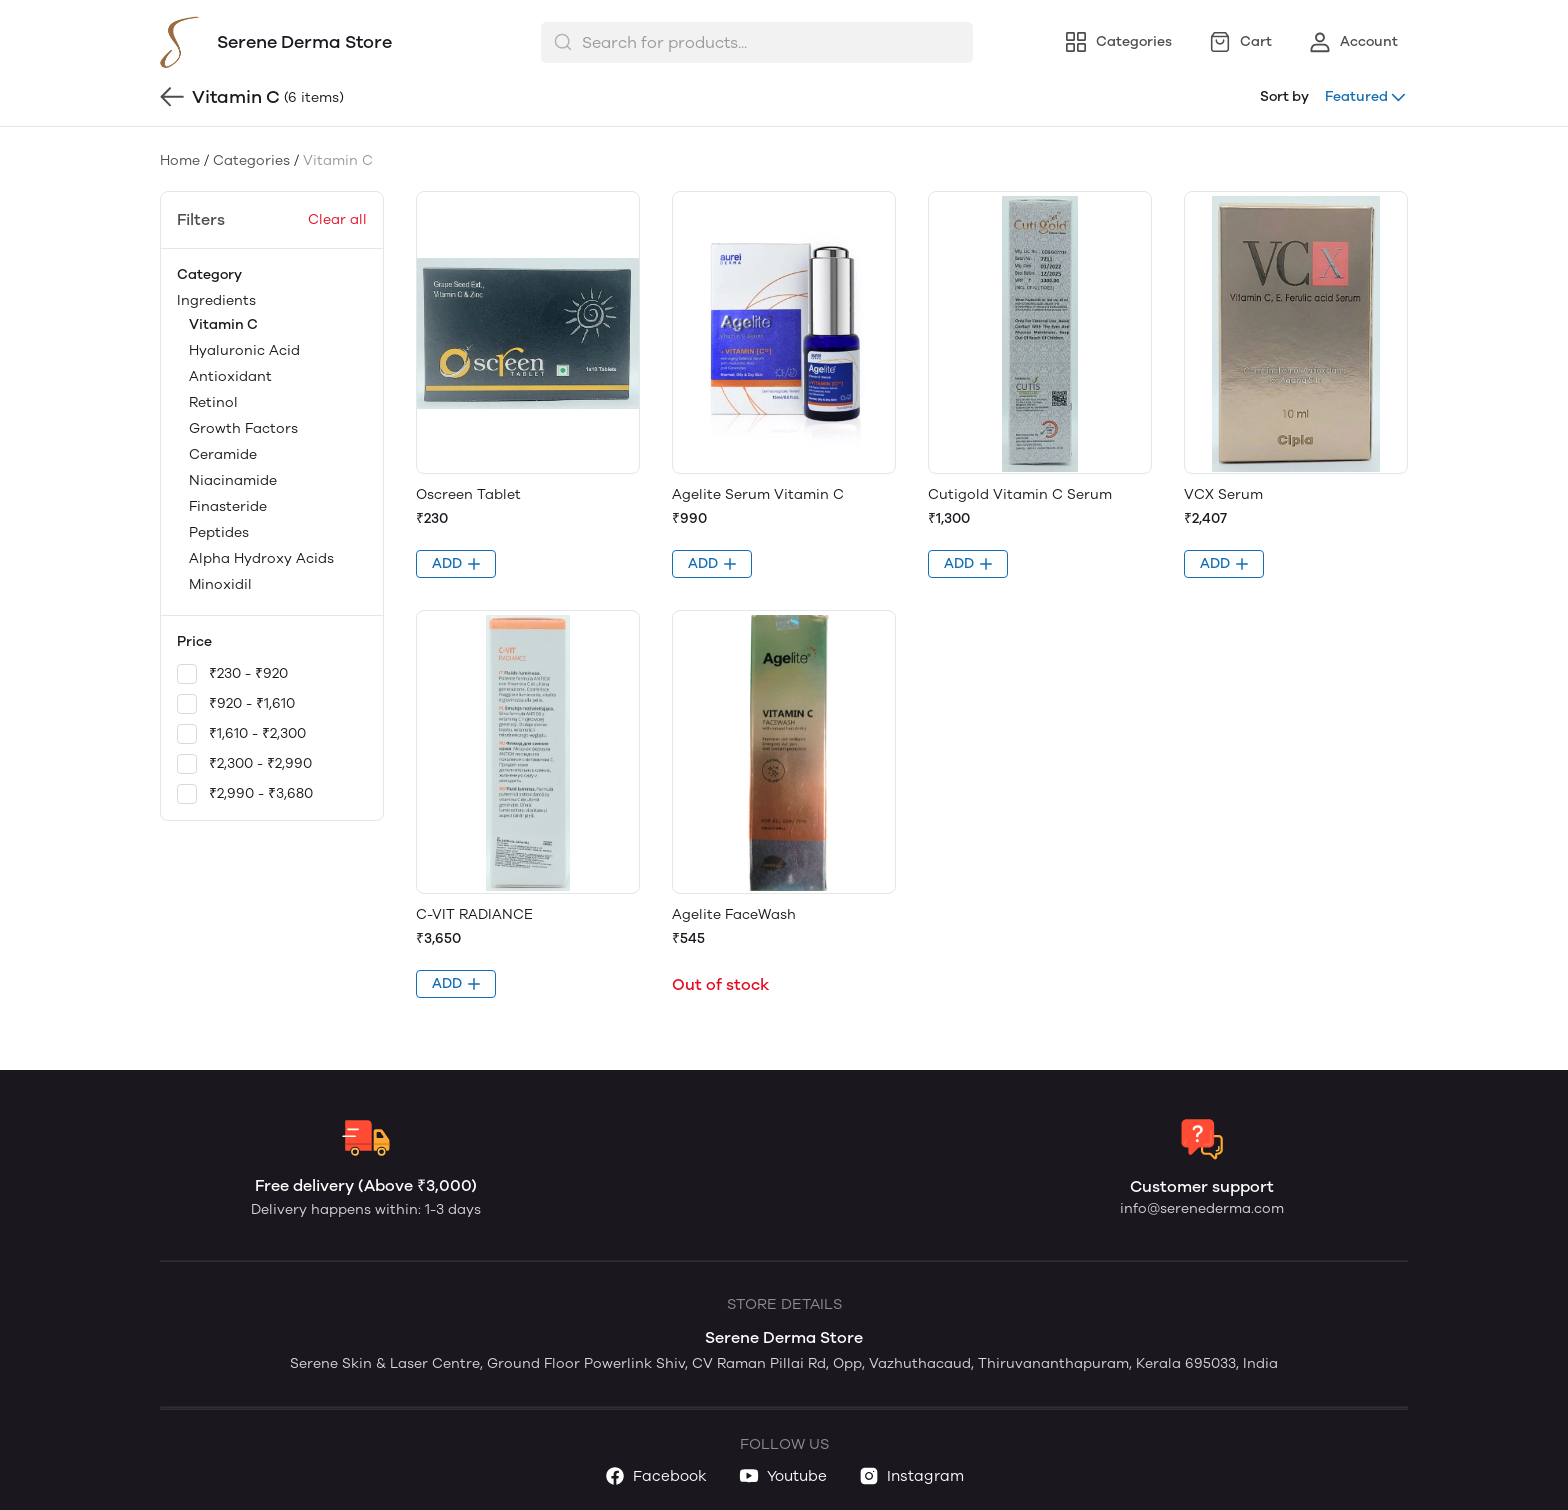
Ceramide (223, 454)
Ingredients (272, 444)
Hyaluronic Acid (244, 350)
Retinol (213, 402)
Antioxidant (230, 376)
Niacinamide (233, 480)
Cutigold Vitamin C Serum (1020, 494)
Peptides (219, 532)
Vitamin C (223, 324)
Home (180, 160)
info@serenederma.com (1202, 1208)
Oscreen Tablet (468, 494)
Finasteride (228, 506)
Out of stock (720, 984)
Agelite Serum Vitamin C (758, 494)
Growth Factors (243, 428)
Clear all (337, 219)
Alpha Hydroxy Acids (261, 558)
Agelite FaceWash (734, 914)
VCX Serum (1223, 494)
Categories (251, 160)
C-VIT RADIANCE (474, 914)
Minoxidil (220, 584)
